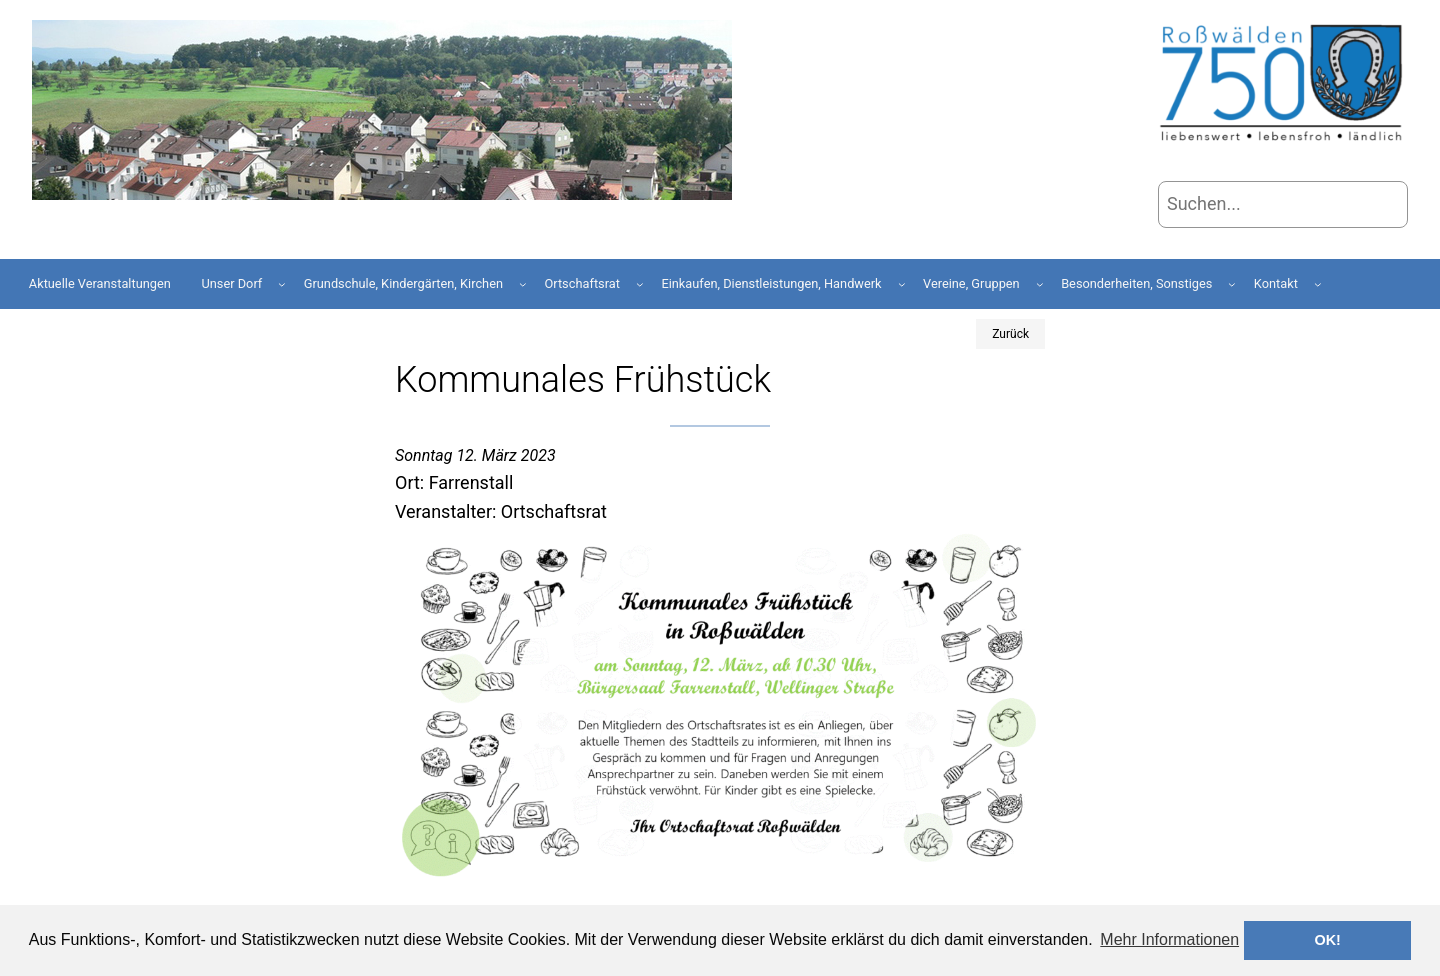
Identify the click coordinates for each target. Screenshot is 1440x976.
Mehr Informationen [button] (1169, 939)
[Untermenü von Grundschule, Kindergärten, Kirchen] (523, 284)
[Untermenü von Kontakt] (1318, 284)
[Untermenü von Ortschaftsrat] (640, 284)
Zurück (1010, 334)
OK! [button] (1327, 940)
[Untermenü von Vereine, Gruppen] (1040, 284)
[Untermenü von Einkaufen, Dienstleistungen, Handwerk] (902, 284)
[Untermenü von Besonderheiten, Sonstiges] (1232, 284)
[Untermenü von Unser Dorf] (282, 284)
